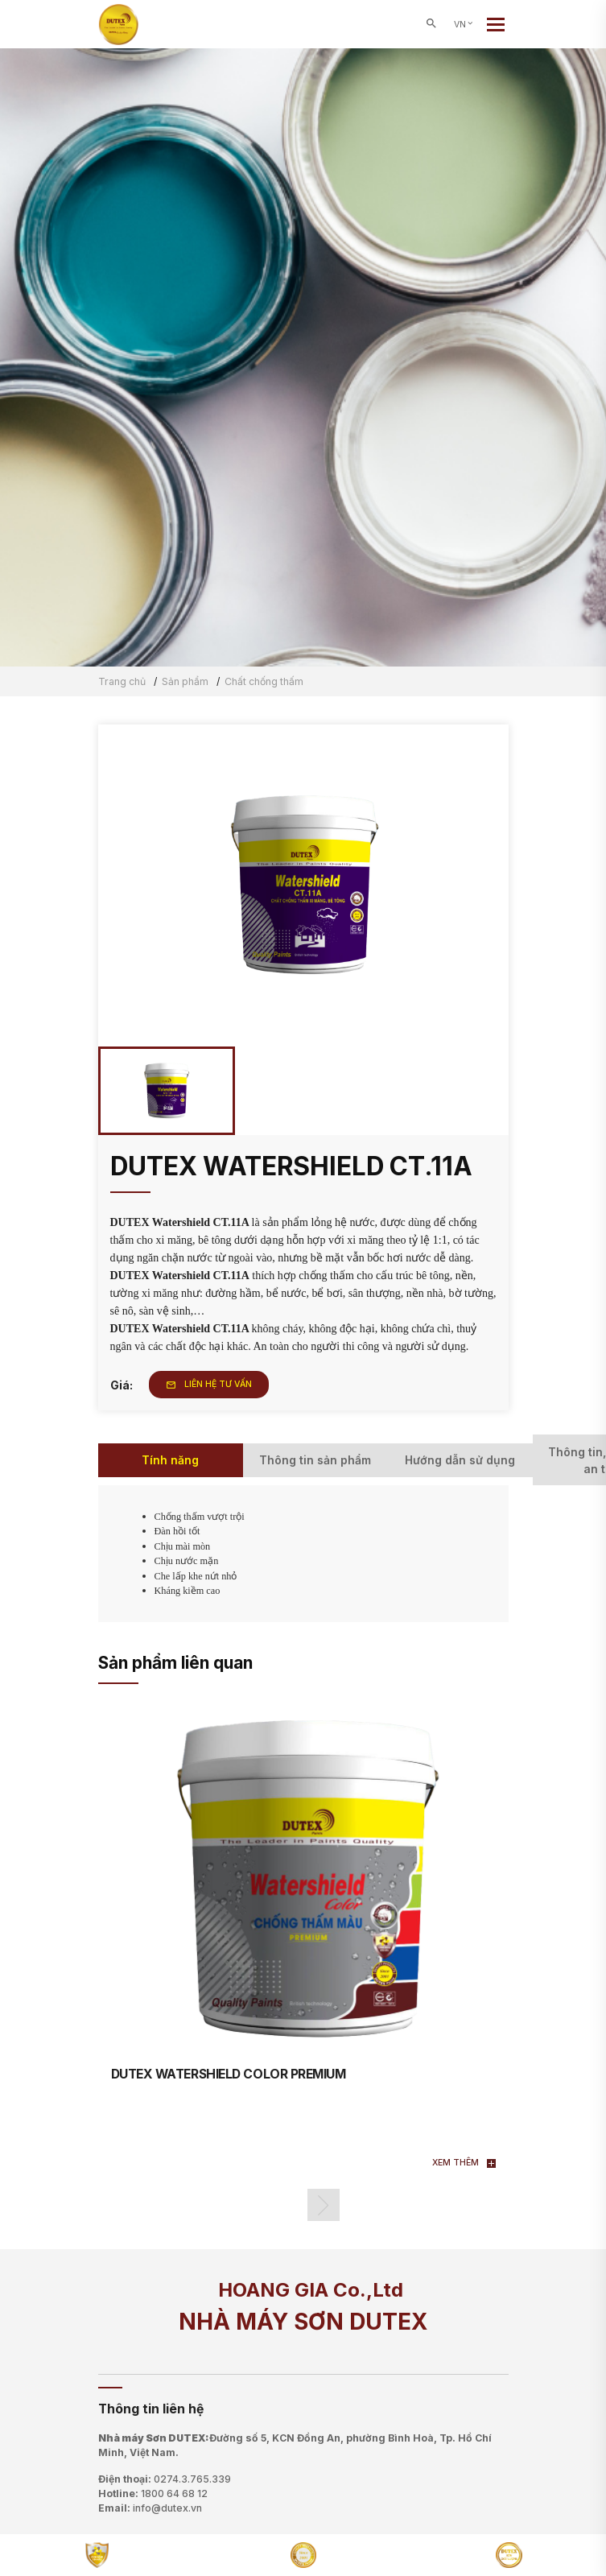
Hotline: (153, 2494)
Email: (150, 2508)
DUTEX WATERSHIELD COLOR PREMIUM (228, 2074)
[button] (323, 2205)
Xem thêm (464, 2162)
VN (464, 24)
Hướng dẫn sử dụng (460, 1460)
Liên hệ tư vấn (209, 1384)
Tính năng (170, 1460)
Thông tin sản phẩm (315, 1460)
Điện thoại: (164, 2479)
